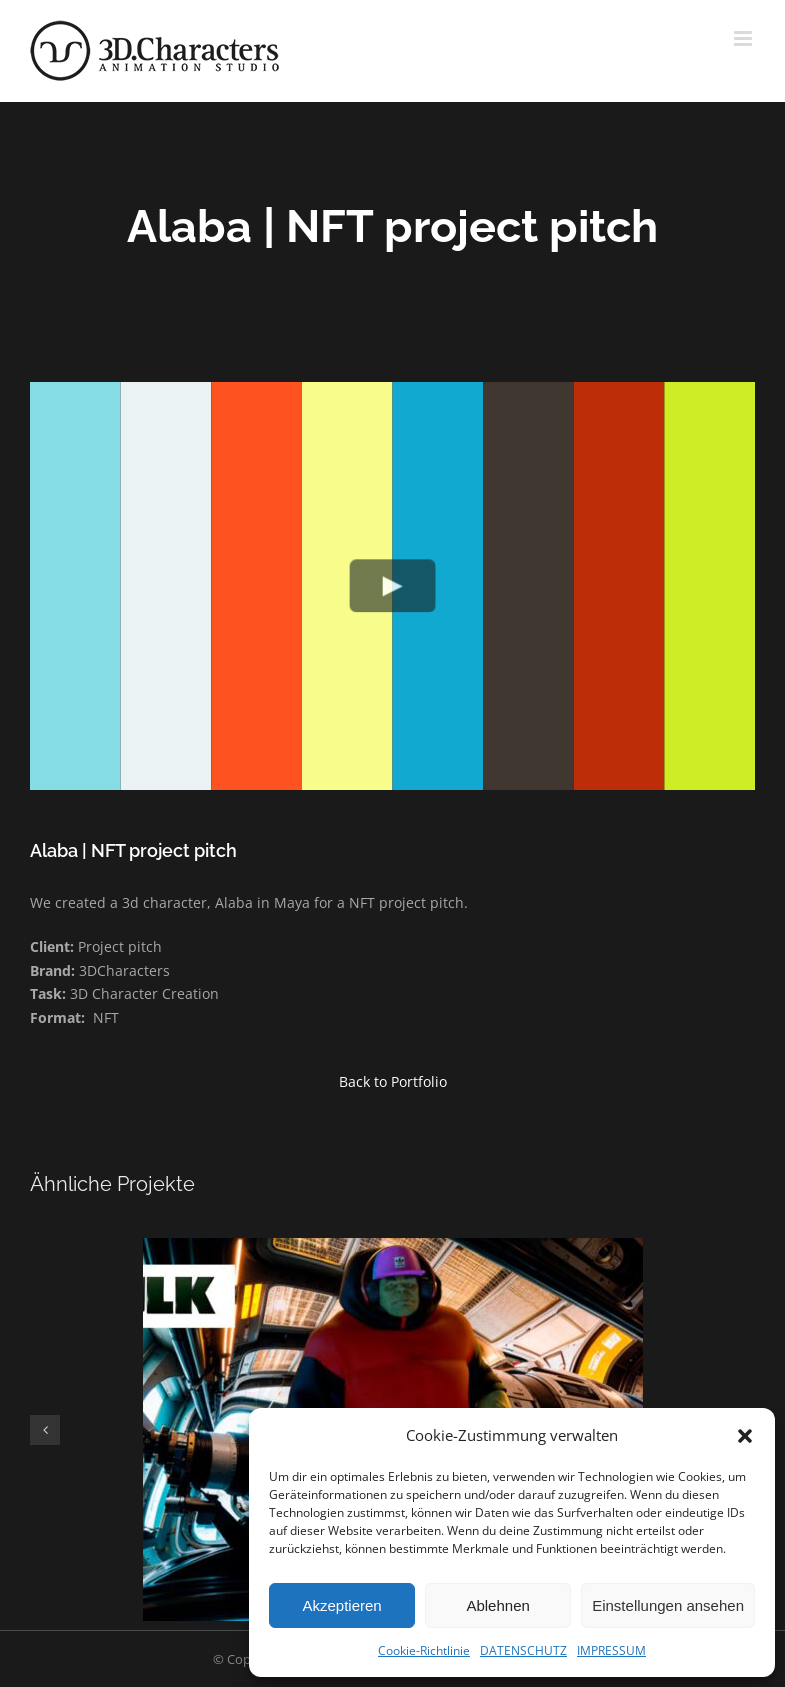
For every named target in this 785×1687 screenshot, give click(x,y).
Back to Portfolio (393, 1081)
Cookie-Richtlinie (424, 1650)
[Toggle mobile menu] (744, 38)
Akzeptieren (341, 1605)
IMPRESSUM (611, 1650)
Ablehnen (497, 1605)
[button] (745, 1436)
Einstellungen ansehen (668, 1605)
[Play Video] (392, 585)
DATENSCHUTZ (523, 1650)
